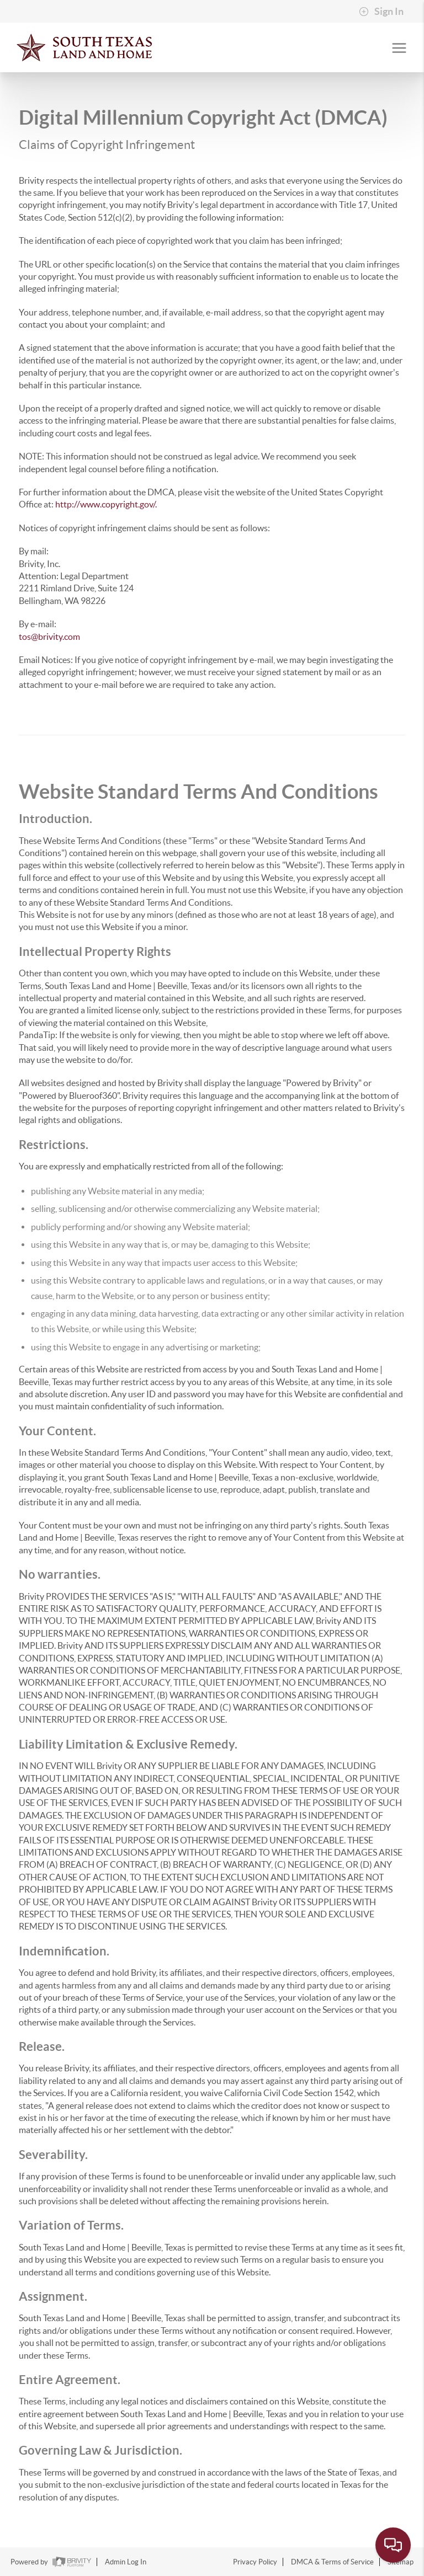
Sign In (381, 11)
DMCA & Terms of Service (332, 2562)
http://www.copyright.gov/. (106, 504)
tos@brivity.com (49, 637)
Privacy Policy (255, 2562)
